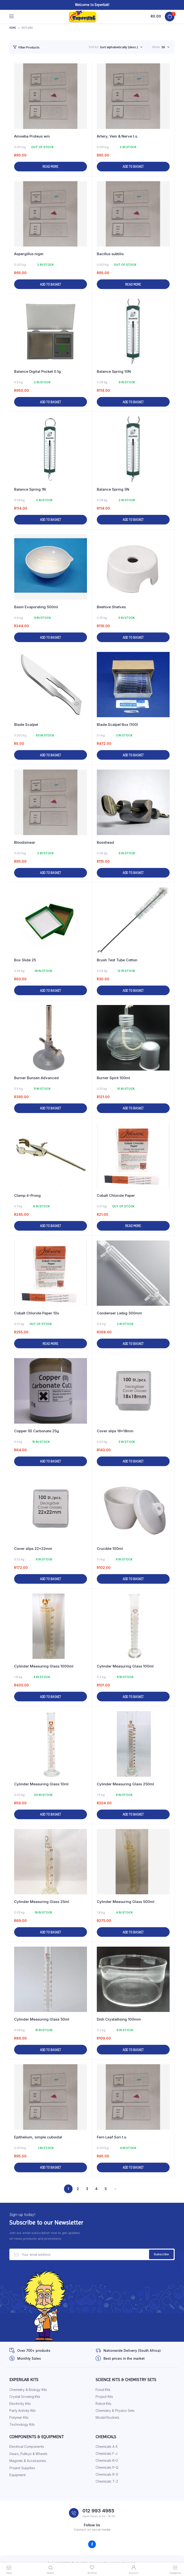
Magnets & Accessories (27, 2461)
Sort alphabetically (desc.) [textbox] (119, 47)
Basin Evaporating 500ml (36, 607)
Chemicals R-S (107, 2474)
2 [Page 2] (78, 2189)
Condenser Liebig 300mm (119, 1313)
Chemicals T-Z (107, 2481)
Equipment (17, 2475)
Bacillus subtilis (110, 254)
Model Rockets (107, 2417)
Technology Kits (22, 2424)
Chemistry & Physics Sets (115, 2410)
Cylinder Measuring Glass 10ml (41, 1784)
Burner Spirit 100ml (113, 1078)
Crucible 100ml (110, 1548)
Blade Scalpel (26, 724)
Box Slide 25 (25, 960)
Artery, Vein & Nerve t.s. (117, 136)
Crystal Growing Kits (24, 2397)
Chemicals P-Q (107, 2467)
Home (12, 28)
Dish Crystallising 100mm (119, 2019)
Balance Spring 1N (30, 489)
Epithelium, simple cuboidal (38, 2137)
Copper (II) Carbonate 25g (36, 1431)
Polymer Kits (19, 2417)
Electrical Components (26, 2446)
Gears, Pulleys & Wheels (28, 2454)
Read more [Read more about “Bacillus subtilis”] (133, 284)
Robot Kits (103, 2403)
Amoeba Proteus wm (32, 136)
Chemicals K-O (107, 2460)
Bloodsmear (24, 842)
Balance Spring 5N (113, 489)
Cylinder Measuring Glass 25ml (41, 1901)
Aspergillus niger (29, 254)
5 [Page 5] (106, 2189)
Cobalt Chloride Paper (116, 1195)
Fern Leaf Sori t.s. (112, 2137)
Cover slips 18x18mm (115, 1431)
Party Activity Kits (22, 2410)
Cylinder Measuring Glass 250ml (125, 1784)
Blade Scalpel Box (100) (117, 724)
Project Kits (104, 2397)
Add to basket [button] (133, 166)
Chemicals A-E (107, 2446)
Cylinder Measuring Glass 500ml (125, 1901)
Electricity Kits (19, 2403)
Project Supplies (22, 2468)
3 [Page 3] (87, 2189)
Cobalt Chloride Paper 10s (36, 1313)
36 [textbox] (163, 47)
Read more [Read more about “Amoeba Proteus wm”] (50, 166)
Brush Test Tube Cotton (117, 960)
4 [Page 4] (96, 2189)
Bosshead (105, 842)
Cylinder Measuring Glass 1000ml (43, 1666)
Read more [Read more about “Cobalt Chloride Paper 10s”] (50, 1344)
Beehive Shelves (111, 607)
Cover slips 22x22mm (33, 1548)
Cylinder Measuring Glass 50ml (41, 2019)
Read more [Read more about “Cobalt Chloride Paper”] (133, 1226)
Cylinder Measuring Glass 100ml (125, 1666)
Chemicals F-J (106, 2453)
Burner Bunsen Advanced (36, 1078)
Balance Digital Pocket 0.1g (37, 371)
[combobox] (121, 47)
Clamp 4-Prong (27, 1195)
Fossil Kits (103, 2390)
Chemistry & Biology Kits (28, 2390)
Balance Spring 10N (114, 371)
